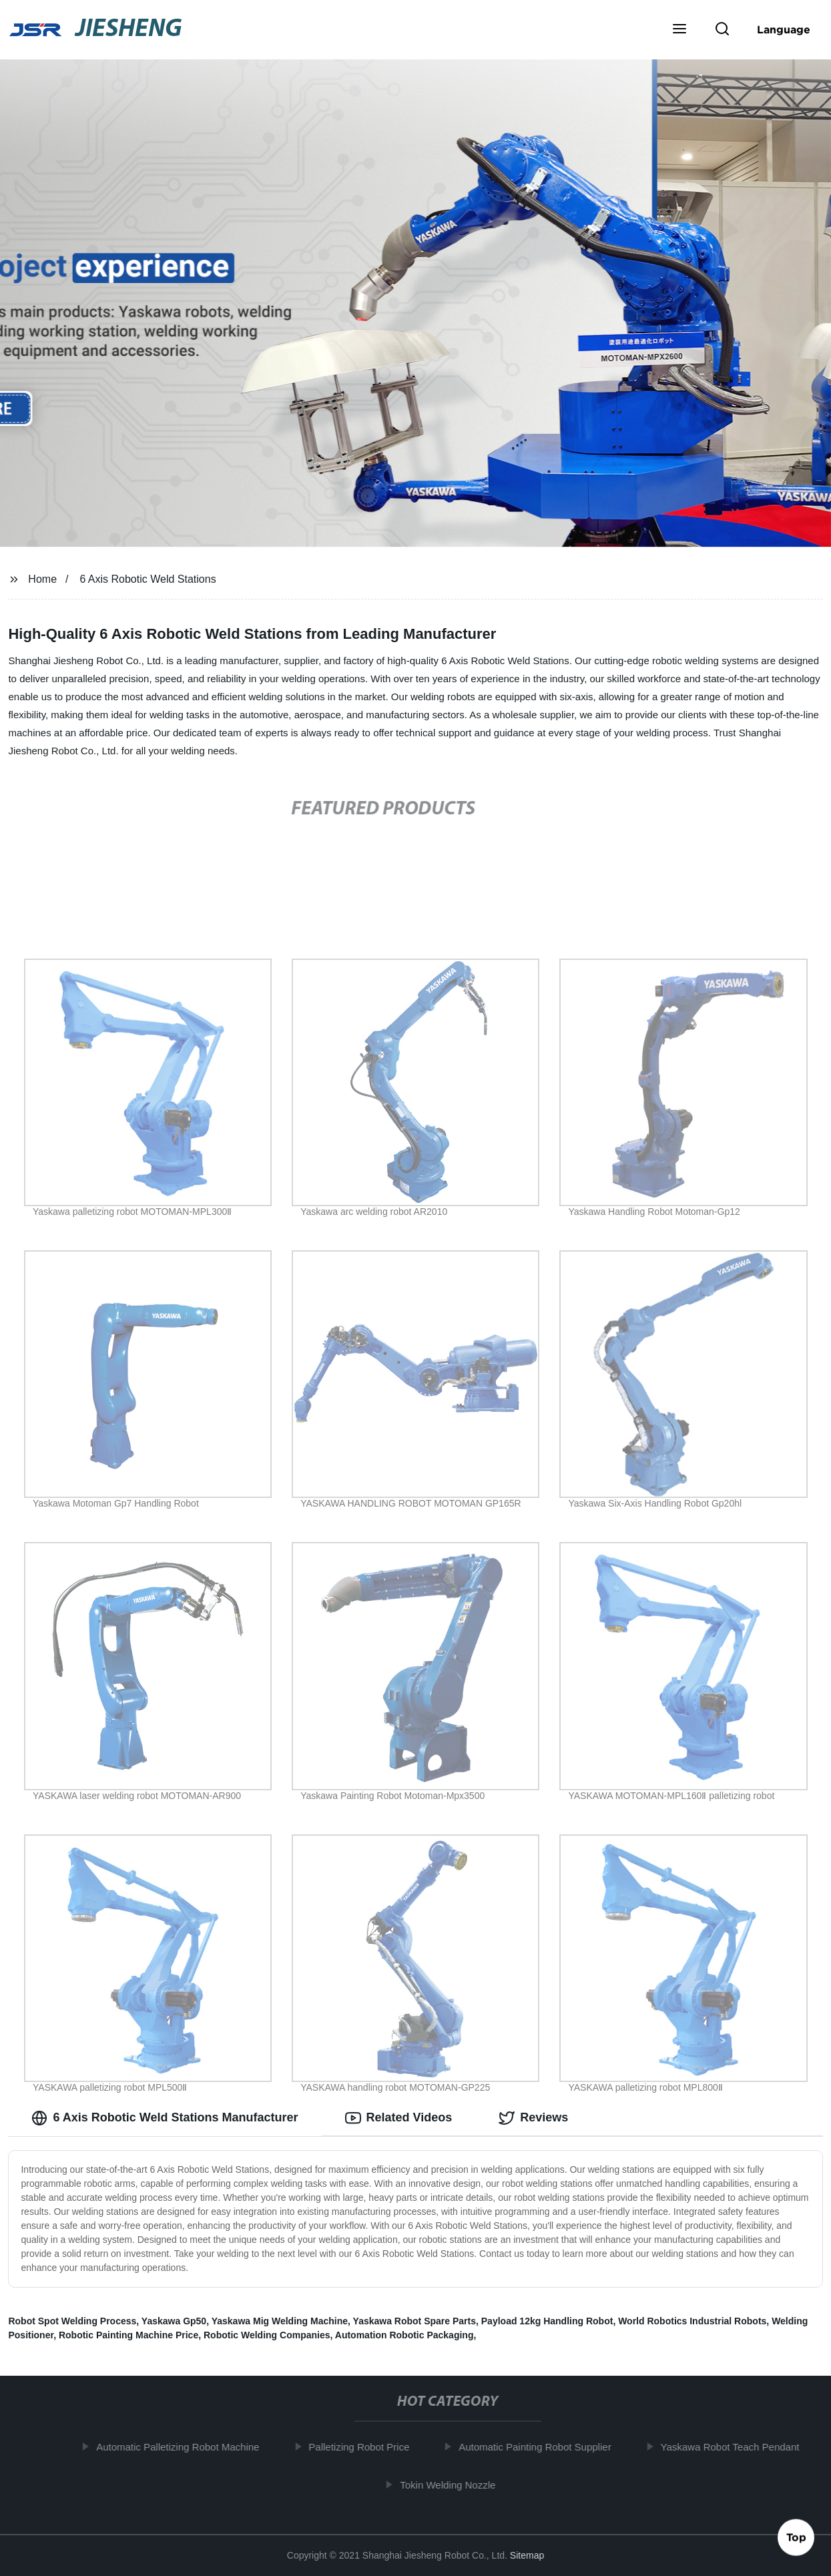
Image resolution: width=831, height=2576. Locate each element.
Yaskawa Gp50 (174, 2321)
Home (42, 579)
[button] (679, 30)
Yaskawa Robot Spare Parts (414, 2321)
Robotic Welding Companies (267, 2335)
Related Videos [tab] (399, 2118)
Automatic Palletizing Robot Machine (185, 2447)
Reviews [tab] (533, 2118)
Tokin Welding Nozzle (455, 2485)
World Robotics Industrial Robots (692, 2321)
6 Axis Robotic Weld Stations (147, 579)
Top (796, 2540)
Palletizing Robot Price (366, 2447)
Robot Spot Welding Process (72, 2321)
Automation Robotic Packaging (404, 2335)
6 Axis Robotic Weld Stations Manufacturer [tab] (164, 2118)
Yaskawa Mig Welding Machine (280, 2321)
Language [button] (783, 29)
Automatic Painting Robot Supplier (543, 2447)
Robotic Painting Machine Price (128, 2335)
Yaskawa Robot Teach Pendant (737, 2447)
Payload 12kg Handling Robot (547, 2321)
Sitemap (527, 2555)
